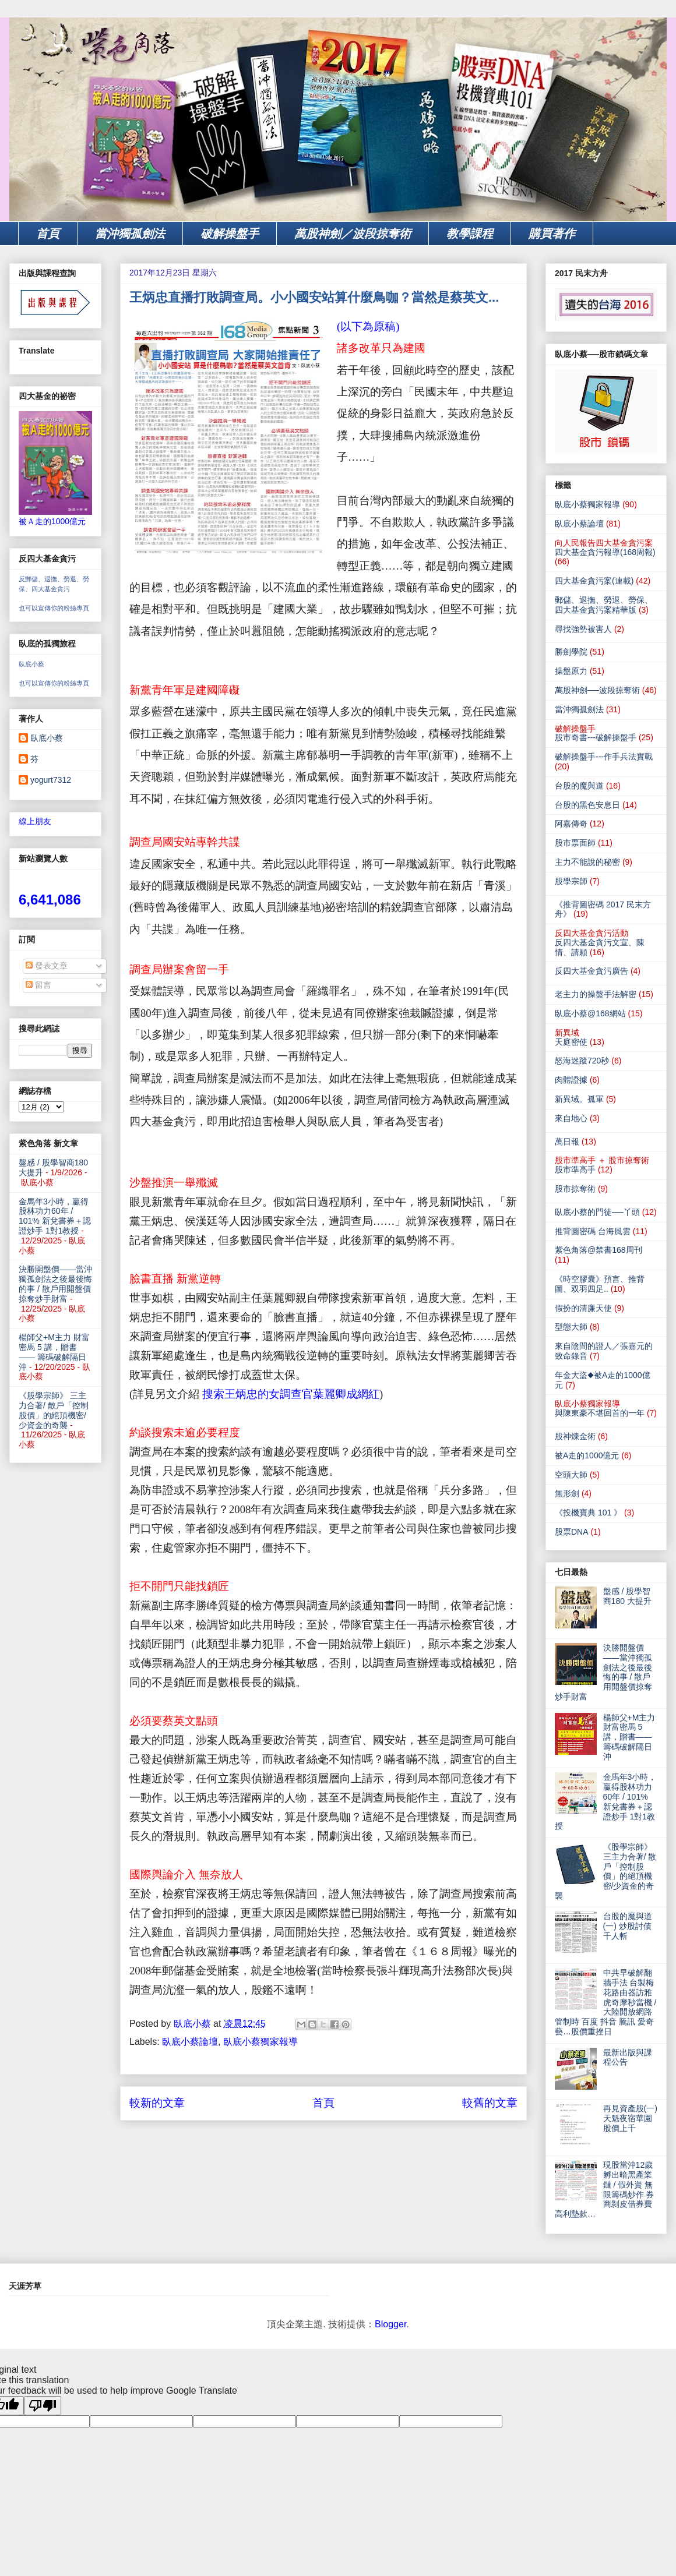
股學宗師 (571, 881)
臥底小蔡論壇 (190, 2042)
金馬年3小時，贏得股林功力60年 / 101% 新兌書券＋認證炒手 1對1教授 (55, 1216)
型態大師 (571, 1326)
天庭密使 (571, 1042)
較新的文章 (157, 2103)
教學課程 (469, 233)
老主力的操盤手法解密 (595, 994)
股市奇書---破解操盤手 (595, 737)
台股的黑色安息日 (587, 805)
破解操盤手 (229, 233)
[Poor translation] (42, 2405)
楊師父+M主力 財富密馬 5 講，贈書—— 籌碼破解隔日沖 (54, 1352)
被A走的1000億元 (587, 1455)
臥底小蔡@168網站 (590, 1013)
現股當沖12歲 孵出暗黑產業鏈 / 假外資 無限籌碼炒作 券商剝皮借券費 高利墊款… (604, 2189)
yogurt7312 (50, 780)
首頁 (47, 233)
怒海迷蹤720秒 (582, 1060)
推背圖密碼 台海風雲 (593, 1231)
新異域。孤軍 (579, 1099)
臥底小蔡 (31, 663)
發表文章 (47, 965)
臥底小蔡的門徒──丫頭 (597, 1212)
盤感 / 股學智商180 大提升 (627, 1596)
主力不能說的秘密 (587, 862)
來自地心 (571, 1118)
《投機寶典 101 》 (588, 1512)
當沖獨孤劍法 (130, 233)
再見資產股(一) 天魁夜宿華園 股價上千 (630, 2118)
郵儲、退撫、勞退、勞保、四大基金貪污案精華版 (604, 604)
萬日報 (567, 1141)
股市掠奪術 (575, 1188)
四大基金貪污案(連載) (594, 580)
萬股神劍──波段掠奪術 (597, 690)
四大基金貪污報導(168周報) (605, 552)
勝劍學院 (571, 651)
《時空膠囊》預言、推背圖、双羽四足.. (600, 1284)
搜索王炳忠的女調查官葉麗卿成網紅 (290, 1394)
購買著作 (552, 233)
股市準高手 (575, 1169)
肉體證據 (571, 1079)
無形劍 (567, 1493)
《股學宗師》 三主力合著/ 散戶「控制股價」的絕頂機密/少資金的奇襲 (54, 1410)
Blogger (390, 2324)
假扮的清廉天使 (583, 1308)
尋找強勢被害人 (583, 629)
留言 (38, 985)
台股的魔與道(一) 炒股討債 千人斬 (627, 1926)
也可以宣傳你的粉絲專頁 (54, 608)
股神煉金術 (575, 1436)
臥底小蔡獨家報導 (260, 2042)
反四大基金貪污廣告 (591, 971)
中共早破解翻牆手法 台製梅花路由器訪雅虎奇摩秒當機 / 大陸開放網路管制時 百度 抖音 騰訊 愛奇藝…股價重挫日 (605, 2002)
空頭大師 (571, 1474)
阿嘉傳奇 (571, 823)
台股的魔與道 (579, 785)
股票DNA (572, 1531)
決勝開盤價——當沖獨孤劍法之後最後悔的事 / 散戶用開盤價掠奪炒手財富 (55, 1283)
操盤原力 (571, 671)
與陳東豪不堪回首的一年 (600, 1413)
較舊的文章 (489, 2103)
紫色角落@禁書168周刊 (598, 1250)
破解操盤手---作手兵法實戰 (604, 756)
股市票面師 (575, 842)
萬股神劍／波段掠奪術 (352, 233)
